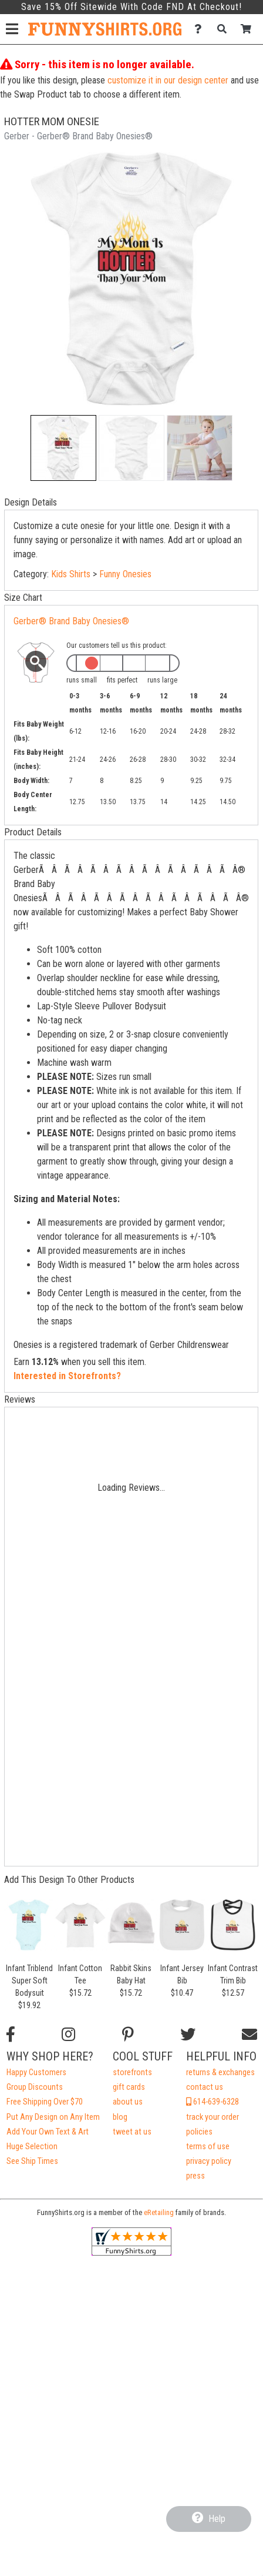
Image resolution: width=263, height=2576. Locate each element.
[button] (63, 448)
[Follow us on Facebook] (10, 2034)
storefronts (132, 2072)
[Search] (225, 29)
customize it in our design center (167, 80)
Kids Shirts (70, 574)
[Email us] (249, 2034)
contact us (204, 2087)
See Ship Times (32, 2161)
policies (199, 2132)
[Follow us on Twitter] (187, 2034)
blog (120, 2117)
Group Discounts (34, 2087)
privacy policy (208, 2161)
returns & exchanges (220, 2072)
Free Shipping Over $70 (44, 2102)
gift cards (129, 2087)
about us (128, 2102)
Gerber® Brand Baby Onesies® (71, 621)
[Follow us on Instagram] (68, 2034)
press (195, 2176)
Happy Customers (36, 2072)
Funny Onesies (125, 574)
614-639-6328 (212, 2102)
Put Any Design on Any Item (53, 2117)
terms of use (208, 2147)
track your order (212, 2117)
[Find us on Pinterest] (128, 2034)
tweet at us (132, 2132)
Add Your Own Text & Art (47, 2132)
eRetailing (159, 2212)
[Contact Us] (201, 29)
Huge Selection (32, 2147)
